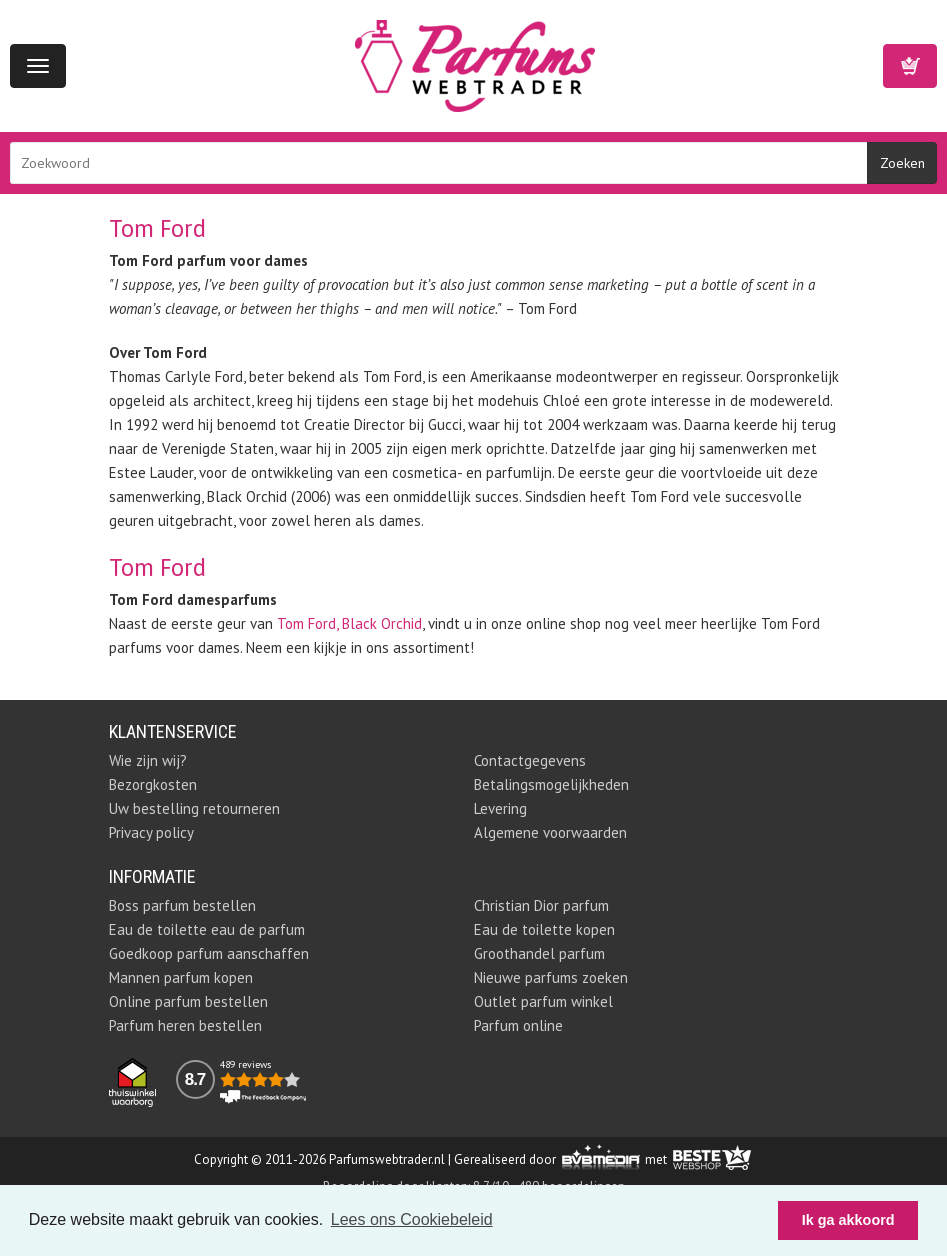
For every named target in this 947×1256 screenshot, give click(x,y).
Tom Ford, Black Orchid (349, 623)
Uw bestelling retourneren (194, 808)
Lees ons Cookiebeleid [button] (412, 1219)
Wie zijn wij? (148, 760)
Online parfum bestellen (188, 1001)
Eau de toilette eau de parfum (207, 929)
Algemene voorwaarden (550, 832)
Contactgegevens (530, 760)
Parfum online (518, 1025)
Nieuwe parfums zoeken (551, 977)
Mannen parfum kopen (181, 977)
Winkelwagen (910, 66)
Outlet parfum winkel (543, 1001)
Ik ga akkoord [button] (848, 1220)
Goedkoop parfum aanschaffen (209, 953)
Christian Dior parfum (541, 905)
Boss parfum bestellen (182, 905)
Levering (500, 808)
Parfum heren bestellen (185, 1025)
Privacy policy (151, 832)
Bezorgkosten (153, 784)
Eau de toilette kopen (544, 929)
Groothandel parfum (539, 953)
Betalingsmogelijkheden (551, 784)
